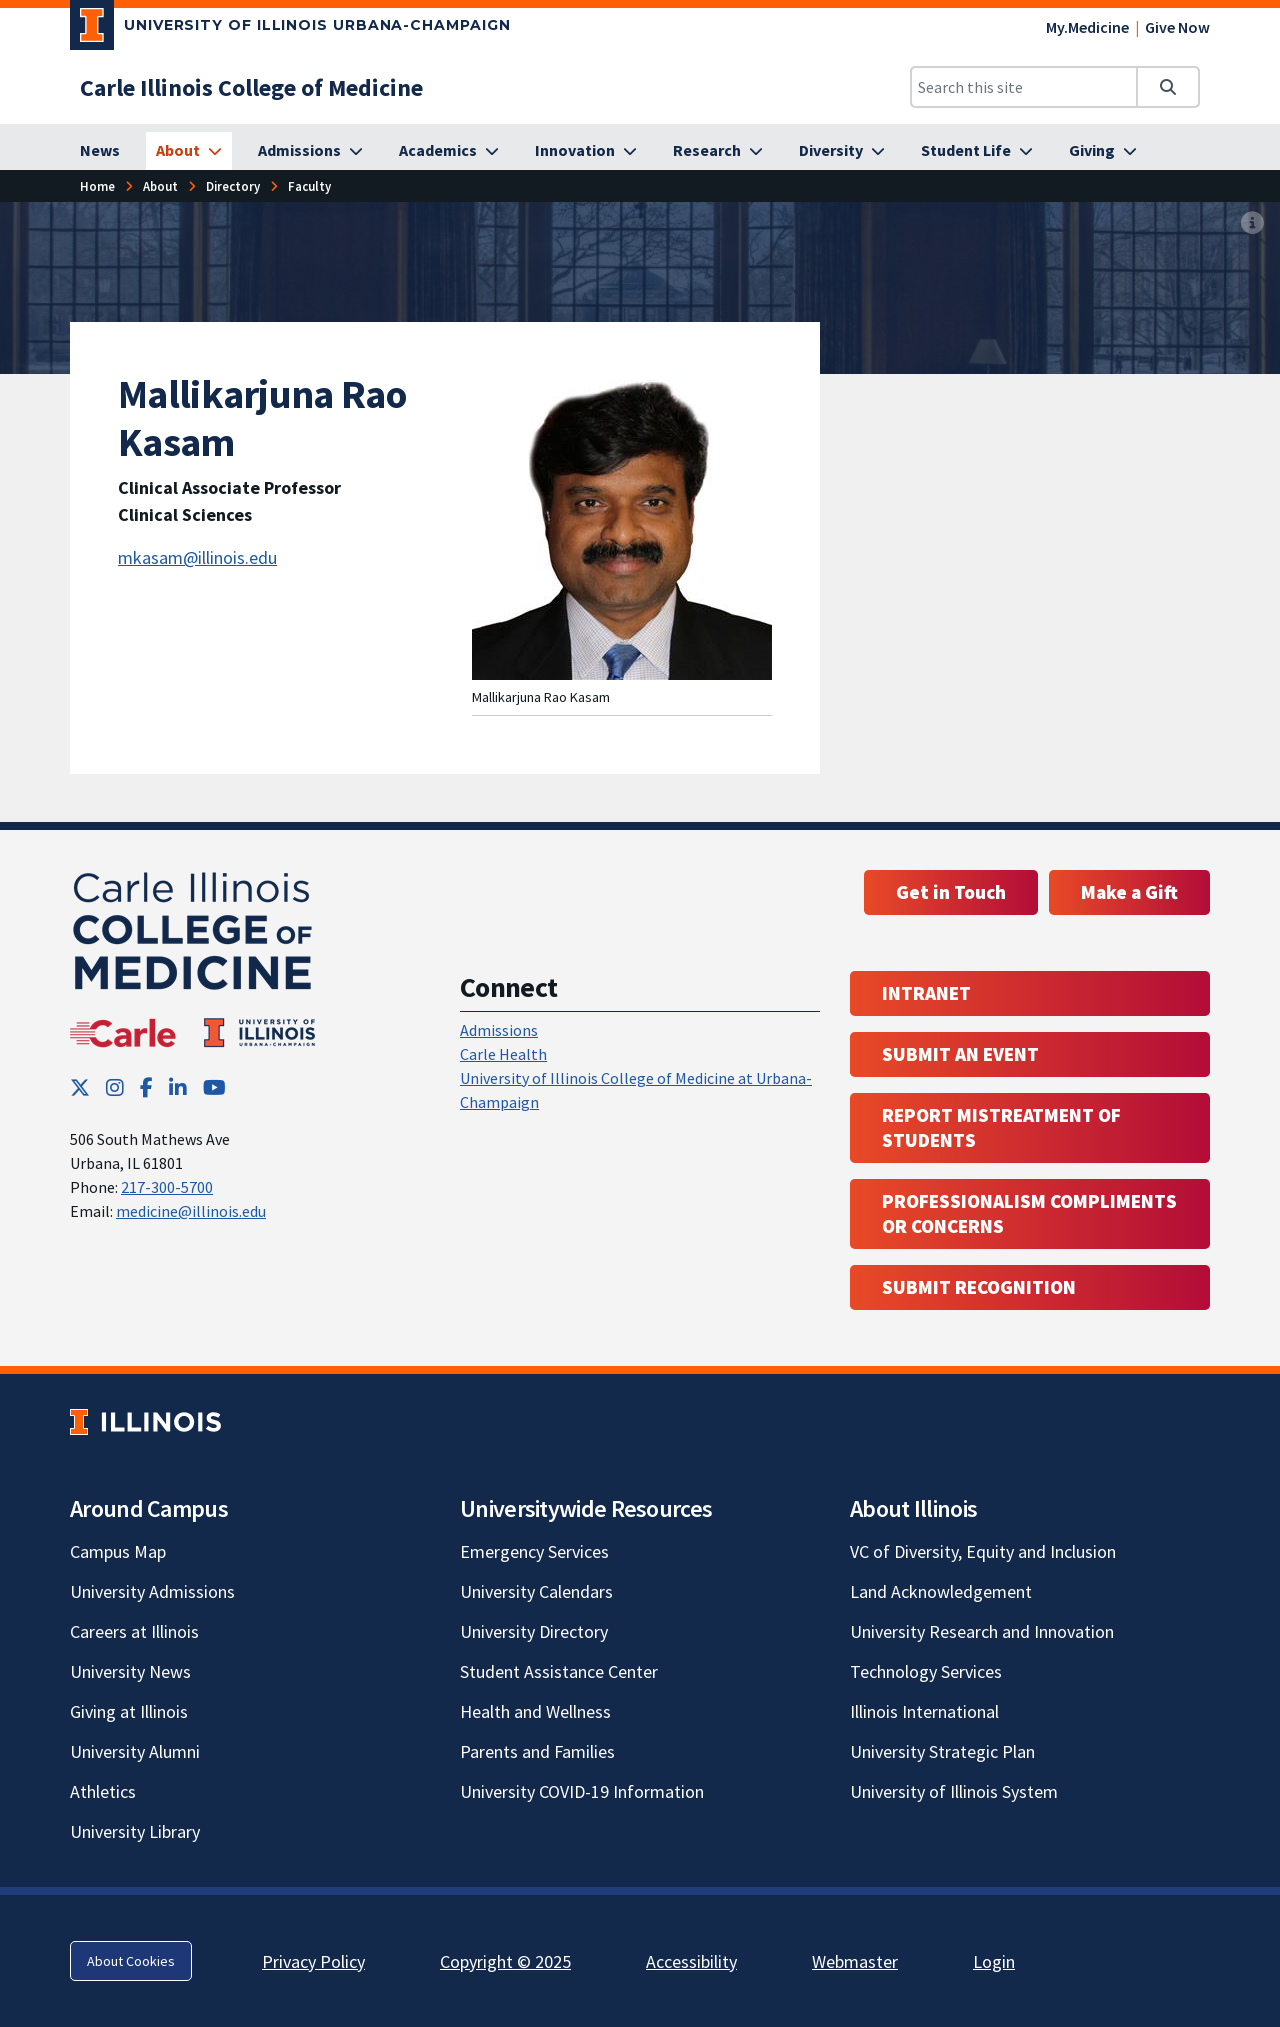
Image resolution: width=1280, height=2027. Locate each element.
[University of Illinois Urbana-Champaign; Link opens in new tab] (290, 29)
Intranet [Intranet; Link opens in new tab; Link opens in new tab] (926, 993)
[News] (100, 151)
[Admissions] (310, 151)
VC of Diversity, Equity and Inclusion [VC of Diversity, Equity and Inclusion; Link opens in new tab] (983, 1551)
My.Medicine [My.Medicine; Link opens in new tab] (1087, 27)
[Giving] (1103, 151)
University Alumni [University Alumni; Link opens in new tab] (135, 1751)
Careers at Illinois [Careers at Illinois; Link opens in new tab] (134, 1631)
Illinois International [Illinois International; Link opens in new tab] (924, 1711)
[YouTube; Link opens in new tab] (214, 1087)
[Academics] (449, 151)
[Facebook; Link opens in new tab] (146, 1087)
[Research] (718, 151)
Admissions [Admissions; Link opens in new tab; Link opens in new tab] (499, 1030)
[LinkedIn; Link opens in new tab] (178, 1087)
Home (97, 186)
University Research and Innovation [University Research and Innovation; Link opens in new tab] (982, 1631)
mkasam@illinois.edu (197, 557)
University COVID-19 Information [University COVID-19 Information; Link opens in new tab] (582, 1791)
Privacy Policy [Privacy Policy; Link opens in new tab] (313, 1961)
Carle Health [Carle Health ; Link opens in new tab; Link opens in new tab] (503, 1054)
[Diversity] (842, 151)
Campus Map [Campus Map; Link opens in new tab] (118, 1551)
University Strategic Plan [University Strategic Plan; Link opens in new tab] (942, 1751)
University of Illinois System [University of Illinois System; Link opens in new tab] (954, 1791)
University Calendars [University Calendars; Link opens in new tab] (536, 1591)
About (160, 186)
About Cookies (131, 1961)
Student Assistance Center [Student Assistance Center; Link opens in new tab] (559, 1671)
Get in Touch (951, 892)
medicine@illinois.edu (191, 1211)
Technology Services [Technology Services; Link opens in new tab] (926, 1671)
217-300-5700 (167, 1187)
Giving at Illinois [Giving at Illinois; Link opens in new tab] (129, 1711)
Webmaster (855, 1961)
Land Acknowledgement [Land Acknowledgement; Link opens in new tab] (941, 1591)
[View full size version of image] (1252, 223)
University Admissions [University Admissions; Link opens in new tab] (152, 1591)
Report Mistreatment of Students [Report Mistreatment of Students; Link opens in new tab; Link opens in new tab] (1001, 1127)
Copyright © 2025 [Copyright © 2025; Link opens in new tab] (505, 1961)
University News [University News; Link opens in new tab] (130, 1671)
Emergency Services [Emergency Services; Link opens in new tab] (534, 1551)
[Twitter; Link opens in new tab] (80, 1087)
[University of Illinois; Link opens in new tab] (145, 1422)
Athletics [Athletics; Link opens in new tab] (103, 1791)
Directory (233, 186)
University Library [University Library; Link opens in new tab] (135, 1831)
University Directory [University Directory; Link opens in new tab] (534, 1631)
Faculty (309, 186)
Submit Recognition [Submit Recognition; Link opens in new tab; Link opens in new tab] (979, 1287)
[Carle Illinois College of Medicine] (251, 87)
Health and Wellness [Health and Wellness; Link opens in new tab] (535, 1711)
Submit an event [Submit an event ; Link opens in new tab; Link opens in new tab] (960, 1054)
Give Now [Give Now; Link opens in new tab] (1177, 27)
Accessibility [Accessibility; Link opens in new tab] (691, 1961)
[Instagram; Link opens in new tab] (115, 1087)
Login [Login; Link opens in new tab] (994, 1961)
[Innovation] (586, 151)
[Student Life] (977, 151)
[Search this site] (1024, 87)
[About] (189, 151)
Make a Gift (1129, 892)
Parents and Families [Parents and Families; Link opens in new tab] (537, 1751)
